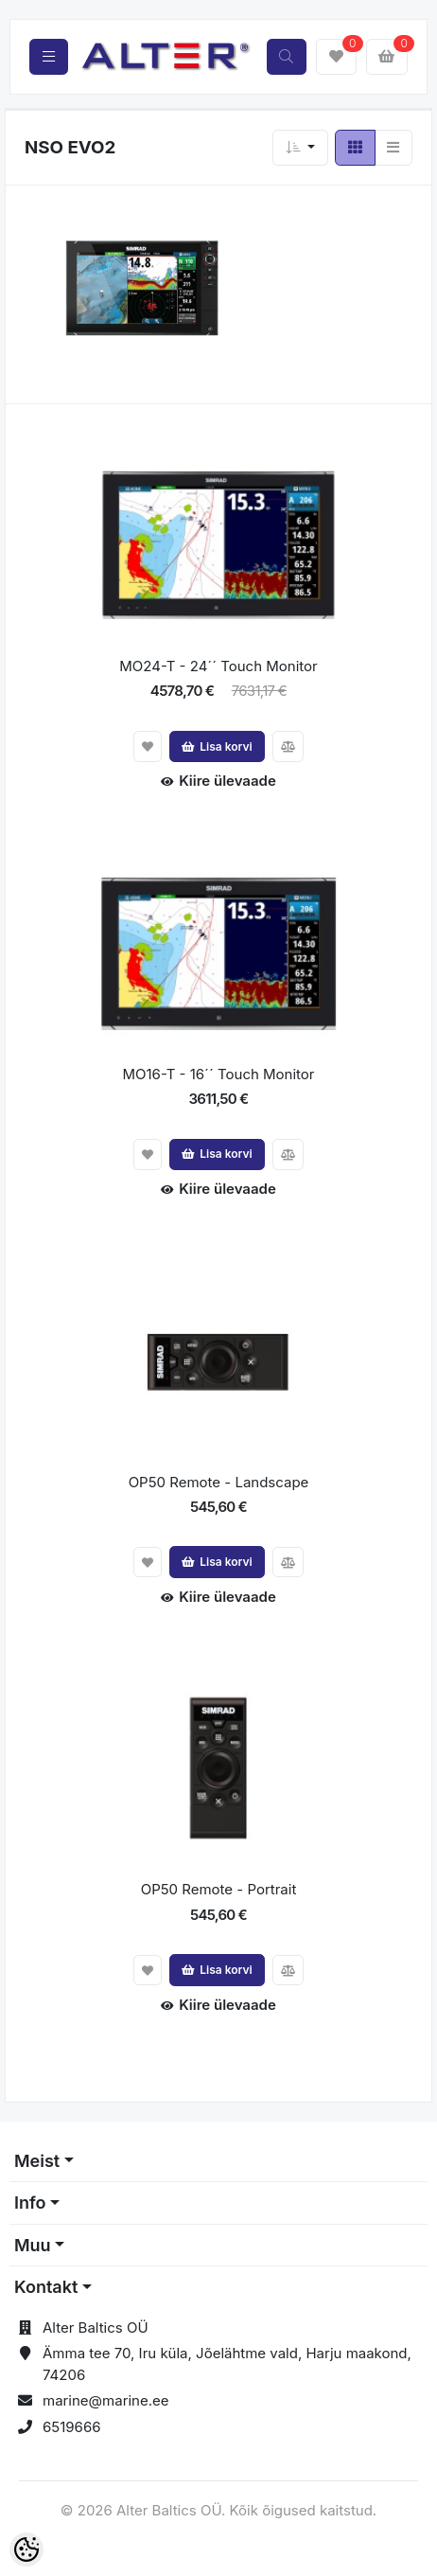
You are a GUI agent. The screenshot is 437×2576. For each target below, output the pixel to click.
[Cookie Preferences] (26, 2549)
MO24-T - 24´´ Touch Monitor (218, 666)
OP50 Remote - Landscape (219, 1482)
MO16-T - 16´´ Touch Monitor (218, 1074)
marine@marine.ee (106, 2400)
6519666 (72, 2427)
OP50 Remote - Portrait (219, 1889)
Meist (37, 2161)
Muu (32, 2245)
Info (30, 2202)
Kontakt (46, 2287)
